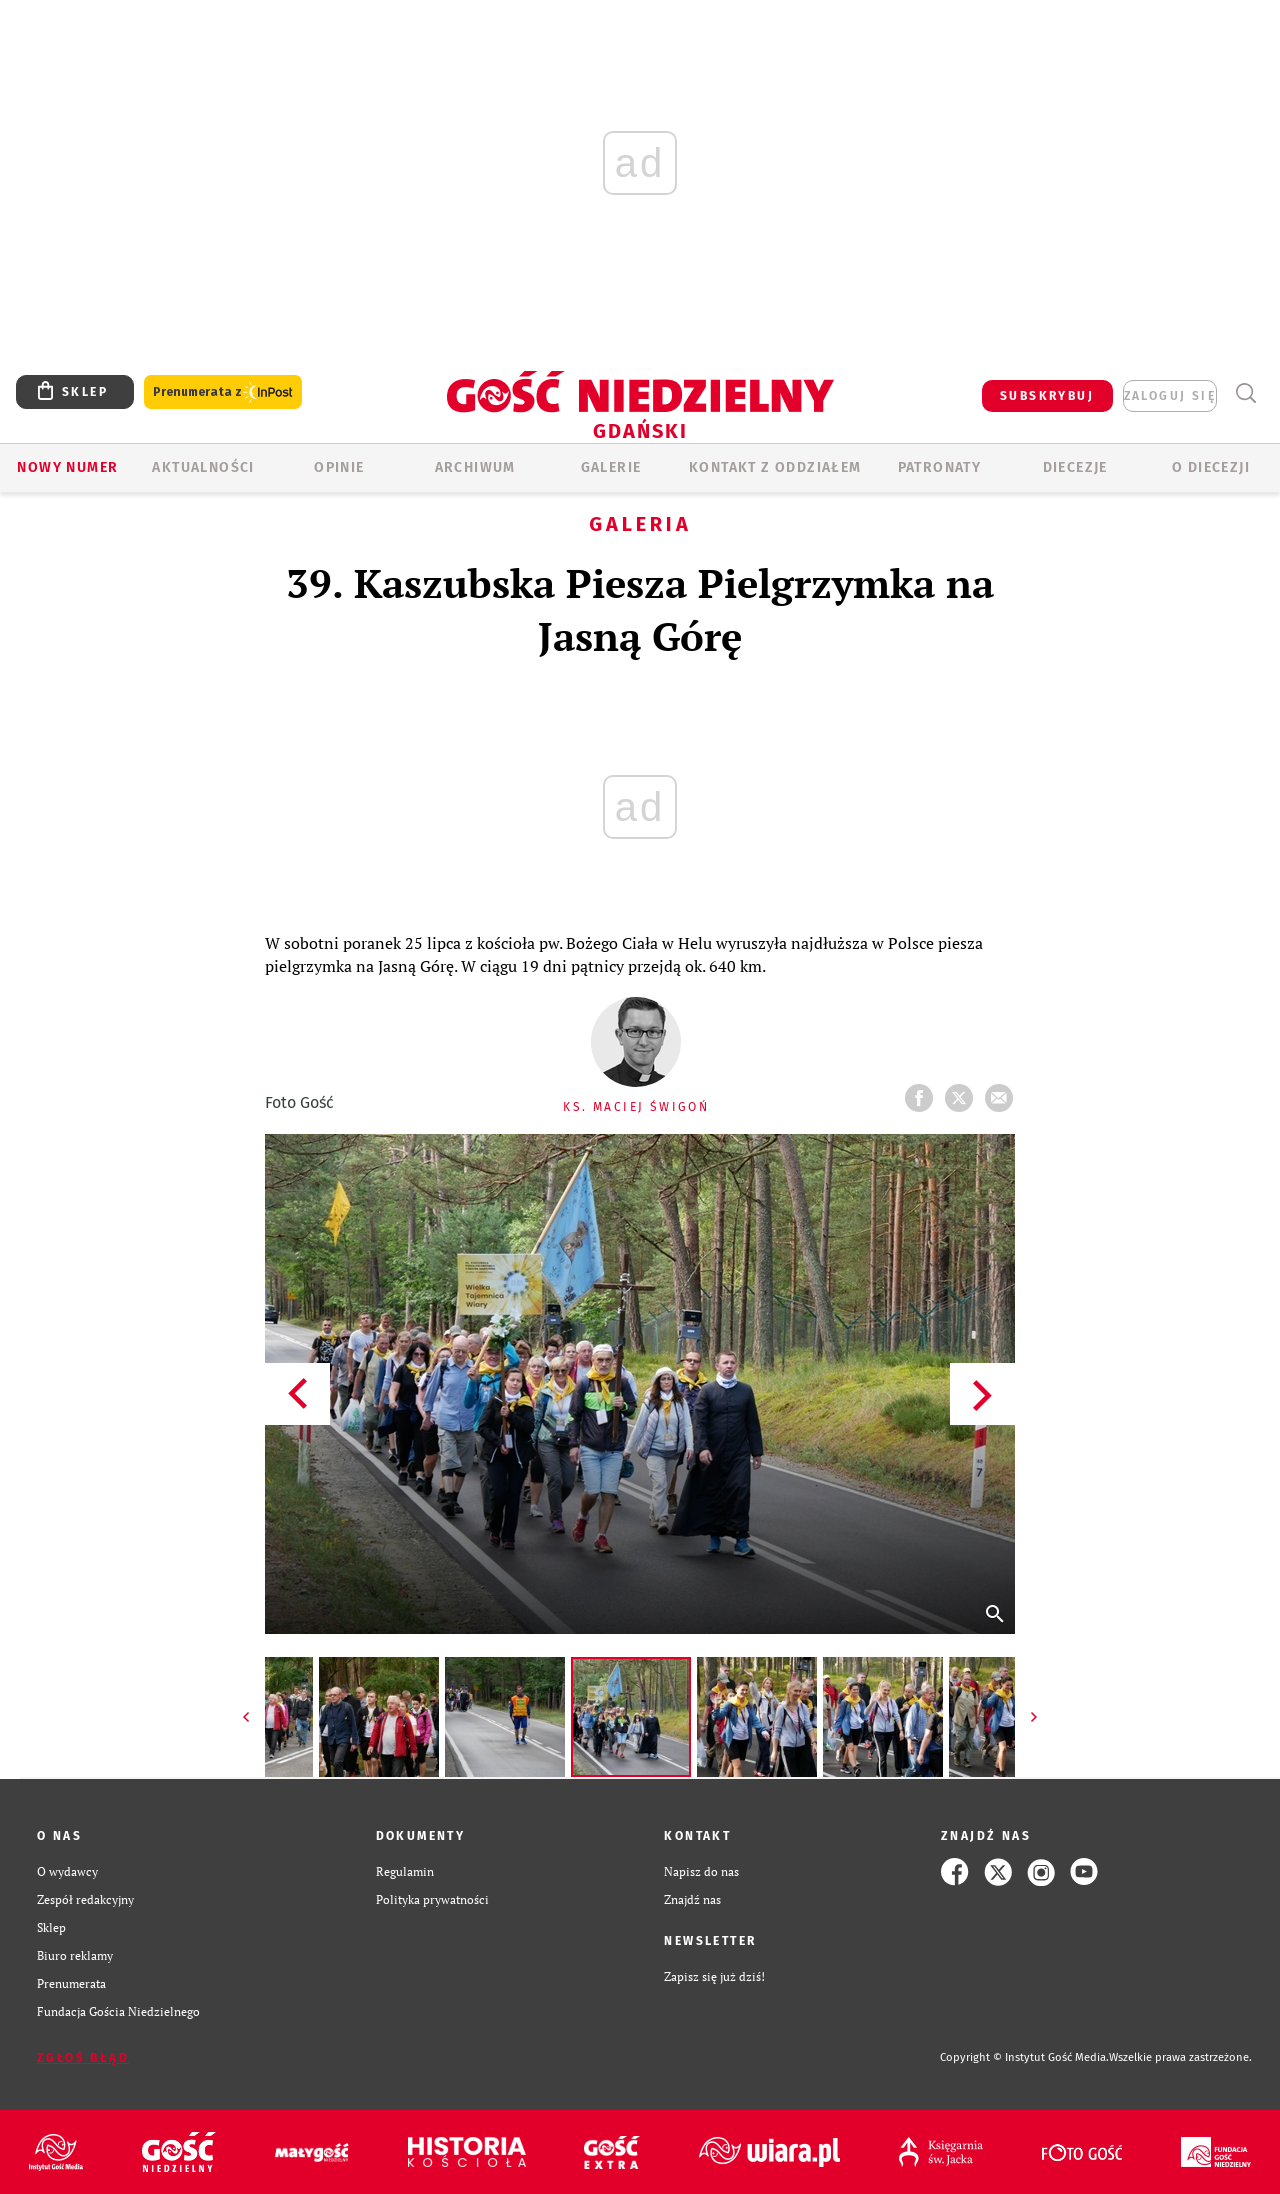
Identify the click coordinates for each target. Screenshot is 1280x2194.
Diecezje (1075, 467)
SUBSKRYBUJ (1047, 396)
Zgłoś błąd (83, 2058)
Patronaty (940, 467)
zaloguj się (1170, 396)
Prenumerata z (223, 392)
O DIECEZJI (1211, 467)
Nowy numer (67, 467)
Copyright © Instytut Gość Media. (1024, 2057)
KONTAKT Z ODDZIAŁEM (775, 467)
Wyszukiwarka (1245, 393)
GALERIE (611, 467)
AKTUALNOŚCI (203, 467)
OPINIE (339, 467)
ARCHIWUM (475, 467)
